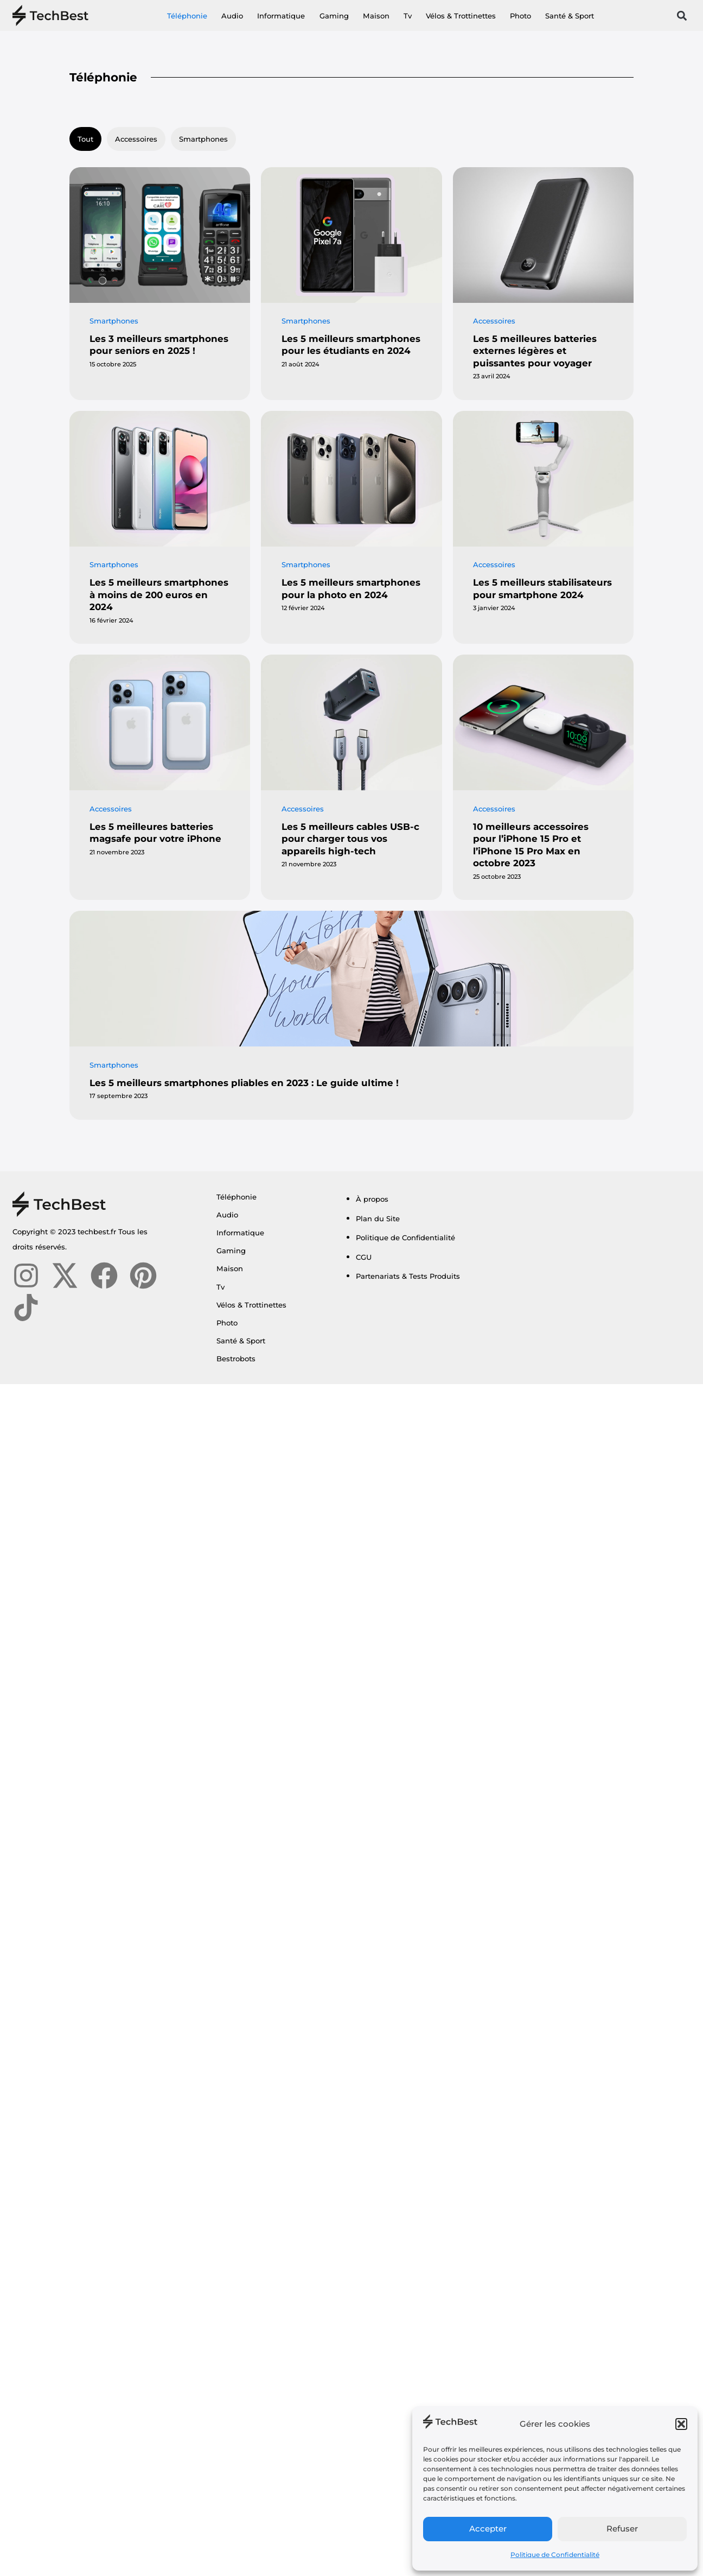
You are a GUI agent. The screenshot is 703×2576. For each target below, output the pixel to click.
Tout (85, 139)
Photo (520, 15)
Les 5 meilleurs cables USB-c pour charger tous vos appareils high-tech (350, 838)
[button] (681, 2424)
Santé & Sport (569, 15)
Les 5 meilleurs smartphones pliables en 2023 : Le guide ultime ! (244, 1082)
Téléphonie (187, 15)
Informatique (281, 15)
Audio (232, 15)
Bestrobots (235, 1358)
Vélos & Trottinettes (461, 15)
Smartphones (203, 139)
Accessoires (136, 139)
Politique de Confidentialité (554, 2554)
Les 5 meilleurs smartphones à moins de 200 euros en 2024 (159, 594)
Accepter (488, 2528)
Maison (376, 15)
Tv (408, 15)
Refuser (622, 2528)
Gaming (334, 15)
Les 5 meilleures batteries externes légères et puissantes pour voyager (535, 351)
